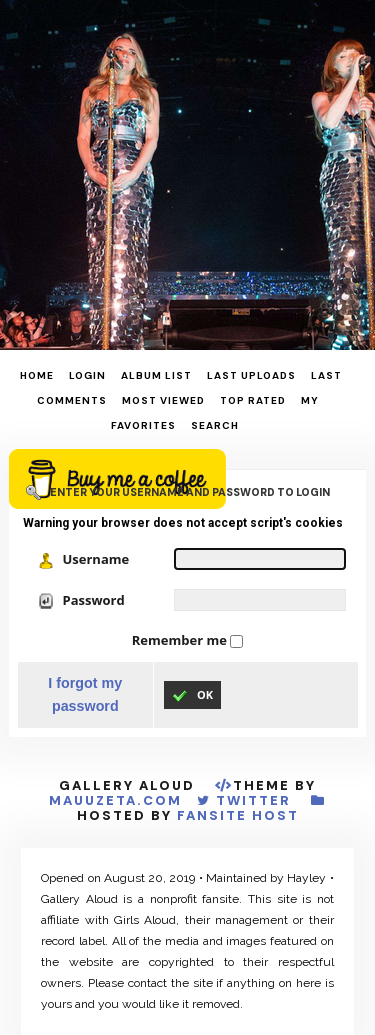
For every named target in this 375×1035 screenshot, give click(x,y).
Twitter (253, 800)
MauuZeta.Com (115, 800)
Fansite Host (238, 815)
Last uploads (251, 375)
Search (215, 425)
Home (37, 375)
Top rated (253, 400)
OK (192, 695)
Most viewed (163, 400)
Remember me (181, 640)
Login (87, 375)
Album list (156, 375)
